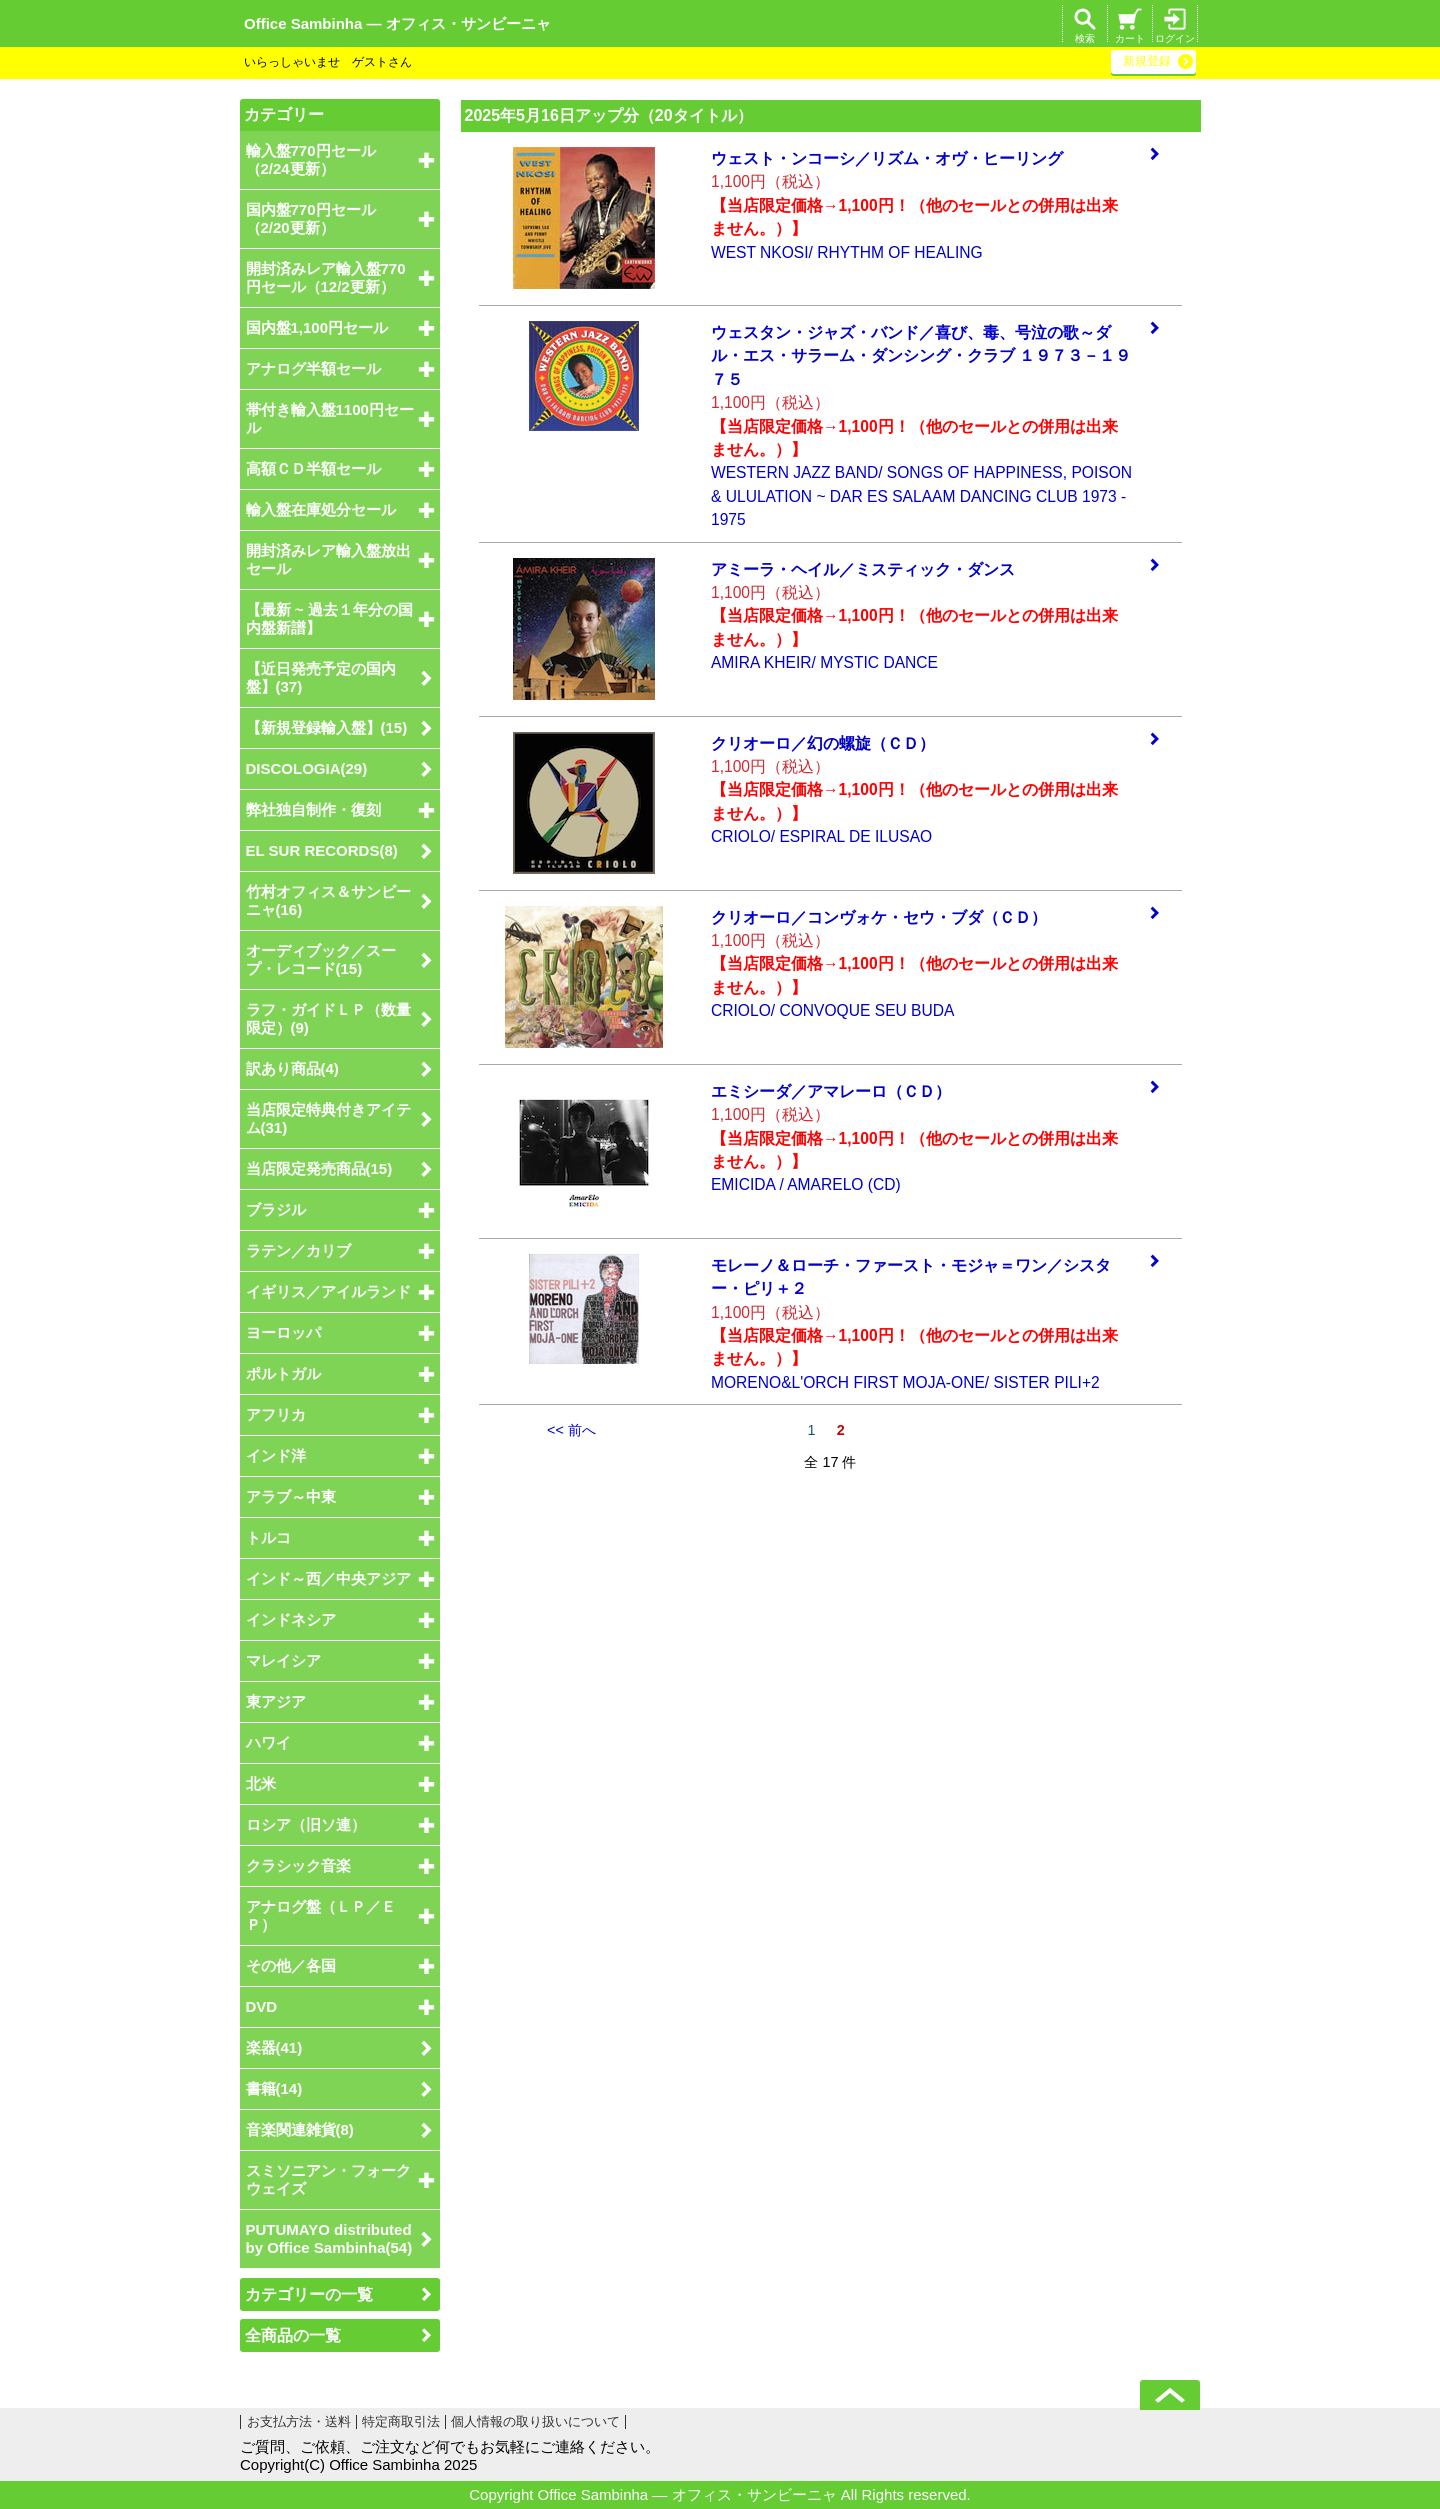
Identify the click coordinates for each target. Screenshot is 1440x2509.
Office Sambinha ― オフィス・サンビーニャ (397, 23)
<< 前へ (571, 1430)
